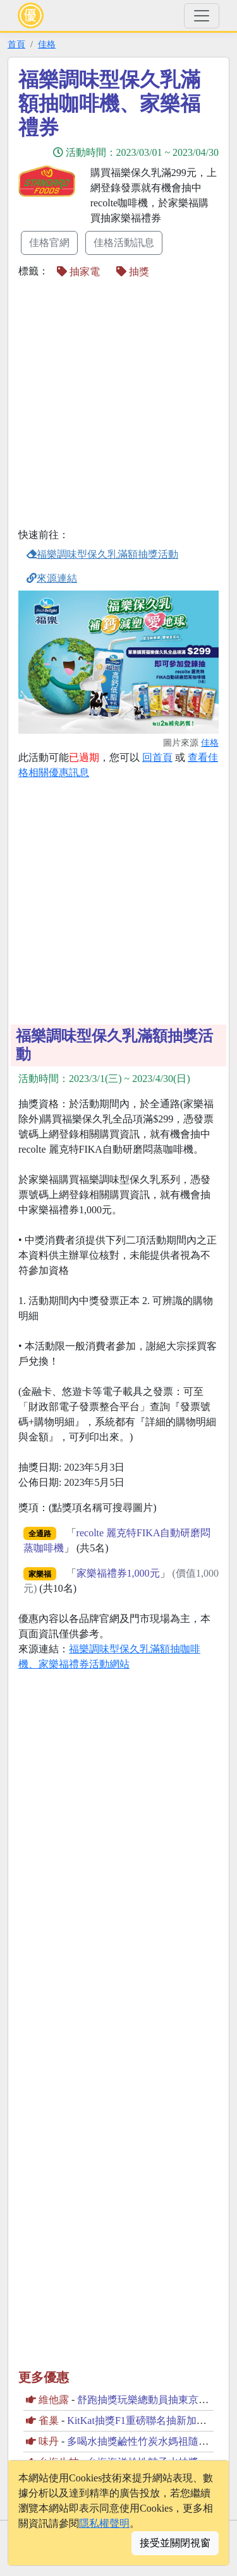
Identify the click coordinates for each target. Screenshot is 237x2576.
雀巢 (49, 2420)
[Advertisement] (118, 404)
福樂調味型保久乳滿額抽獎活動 (102, 554)
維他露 (54, 2399)
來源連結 (52, 578)
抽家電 (78, 271)
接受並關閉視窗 (175, 2543)
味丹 (49, 2441)
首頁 (16, 44)
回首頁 (157, 757)
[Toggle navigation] (201, 15)
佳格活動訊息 (124, 242)
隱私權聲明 (104, 2523)
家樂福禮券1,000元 (118, 1573)
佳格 (47, 44)
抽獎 (132, 271)
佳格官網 (49, 242)
